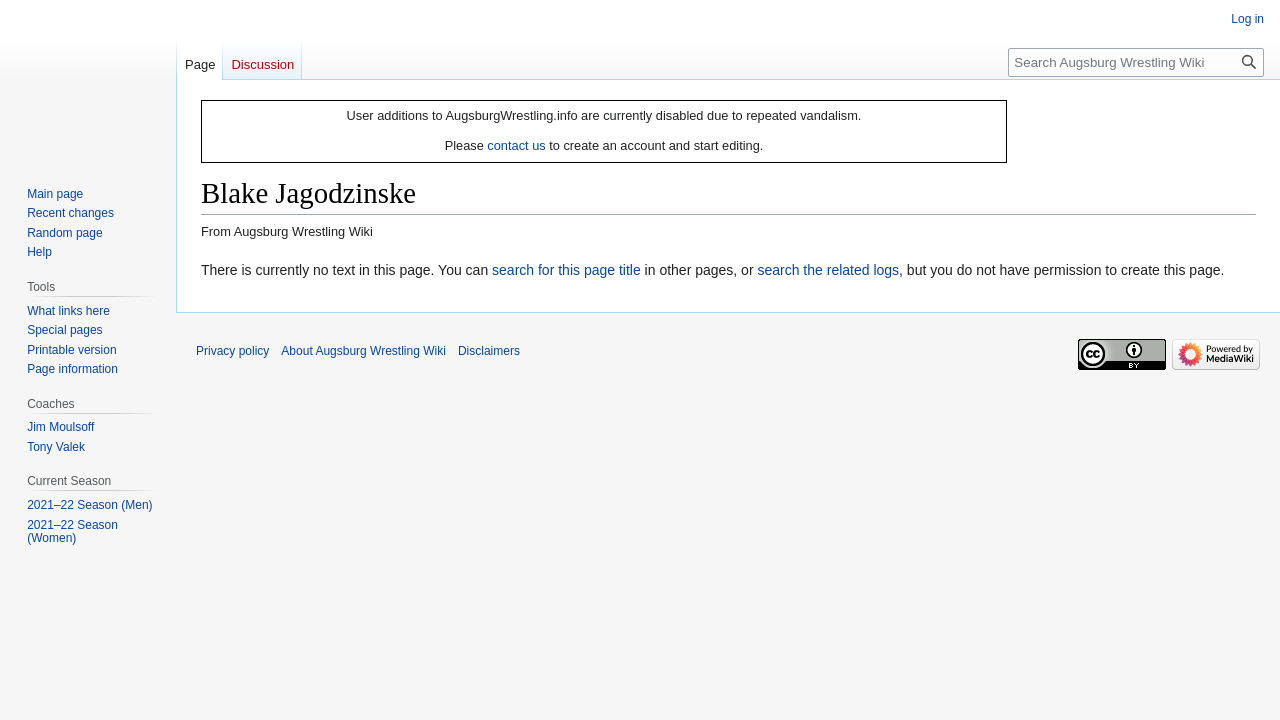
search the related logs (828, 270)
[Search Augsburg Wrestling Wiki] (1136, 62)
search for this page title (566, 270)
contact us (516, 145)
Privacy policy (232, 351)
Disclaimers (489, 351)
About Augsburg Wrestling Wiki (363, 351)
